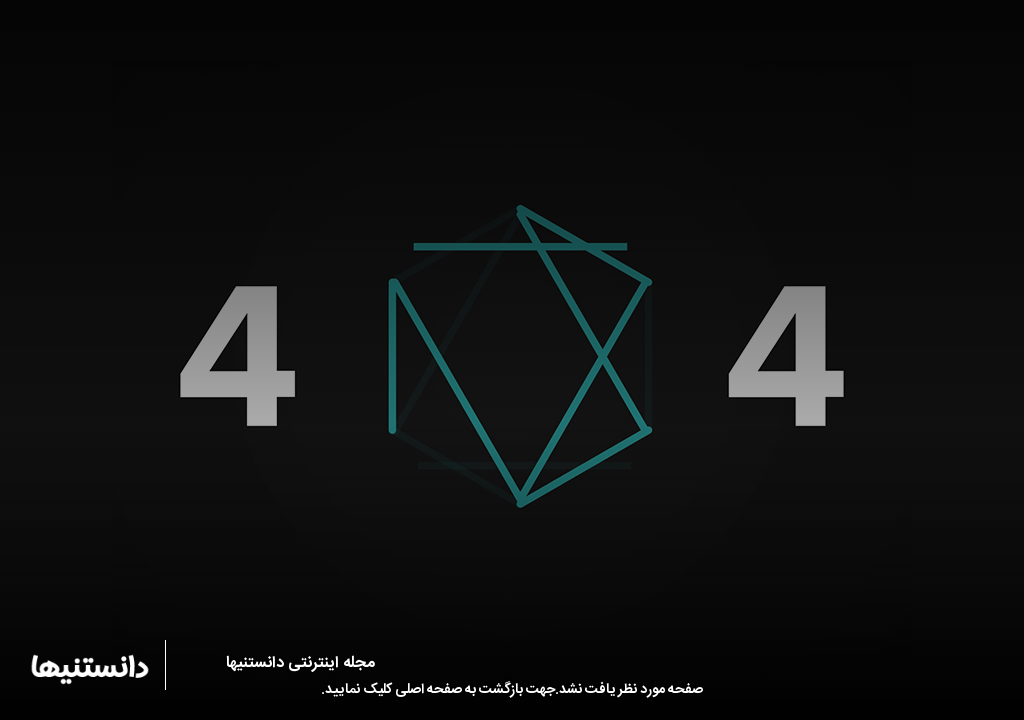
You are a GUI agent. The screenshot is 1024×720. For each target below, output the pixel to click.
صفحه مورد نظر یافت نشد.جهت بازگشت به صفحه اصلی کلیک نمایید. (512, 690)
